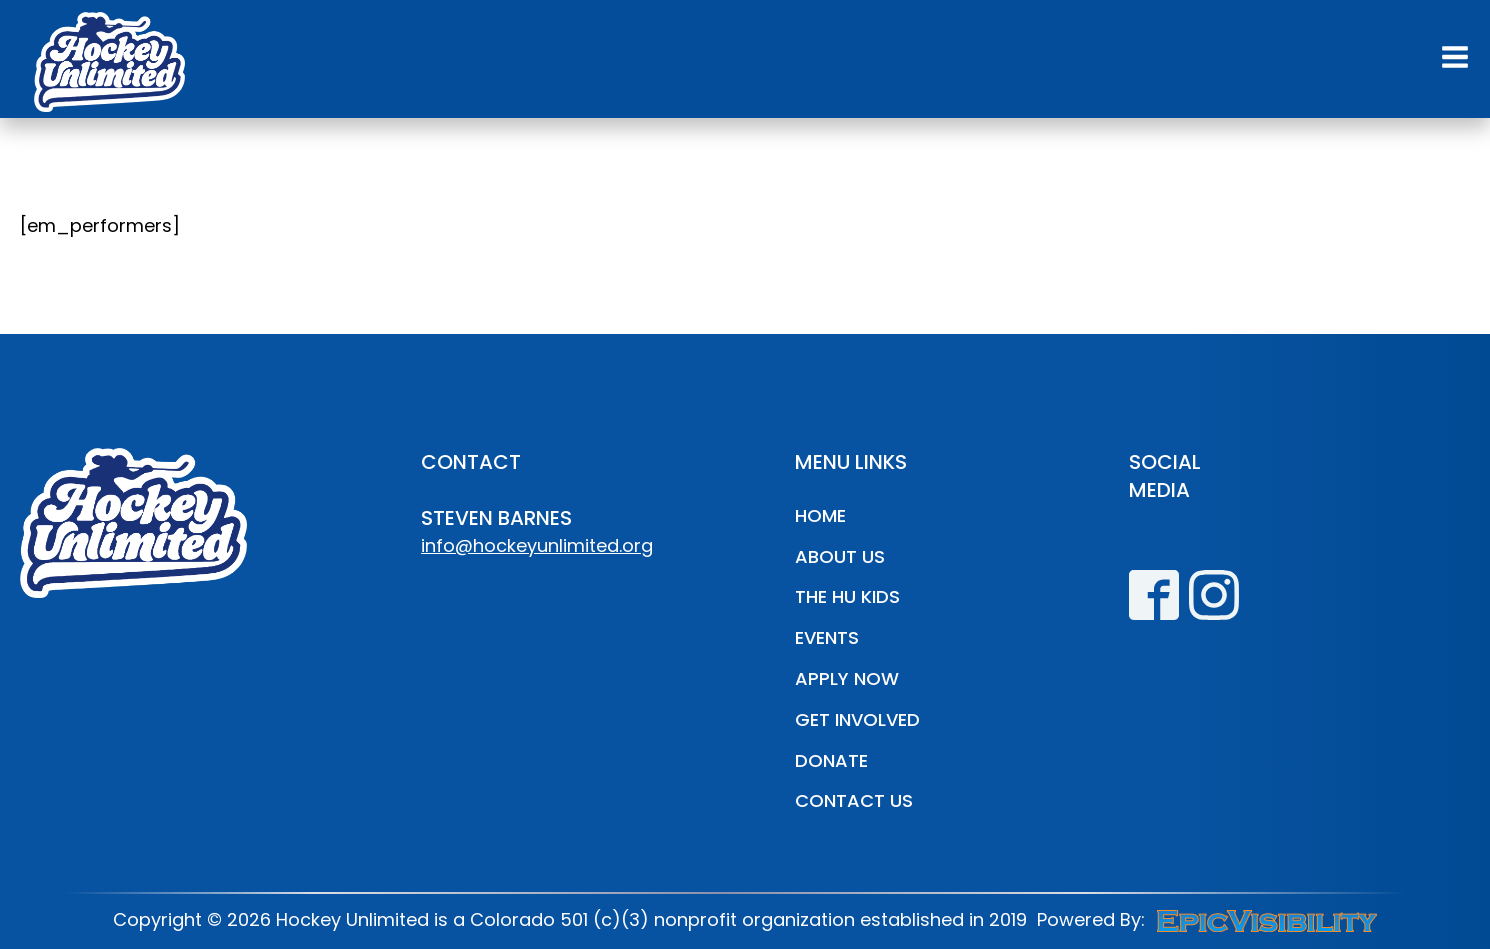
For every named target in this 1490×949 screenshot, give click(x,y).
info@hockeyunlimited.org (537, 545)
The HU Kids (847, 596)
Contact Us (854, 800)
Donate (831, 760)
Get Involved (857, 719)
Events (827, 637)
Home (820, 515)
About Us (840, 556)
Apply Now (847, 678)
